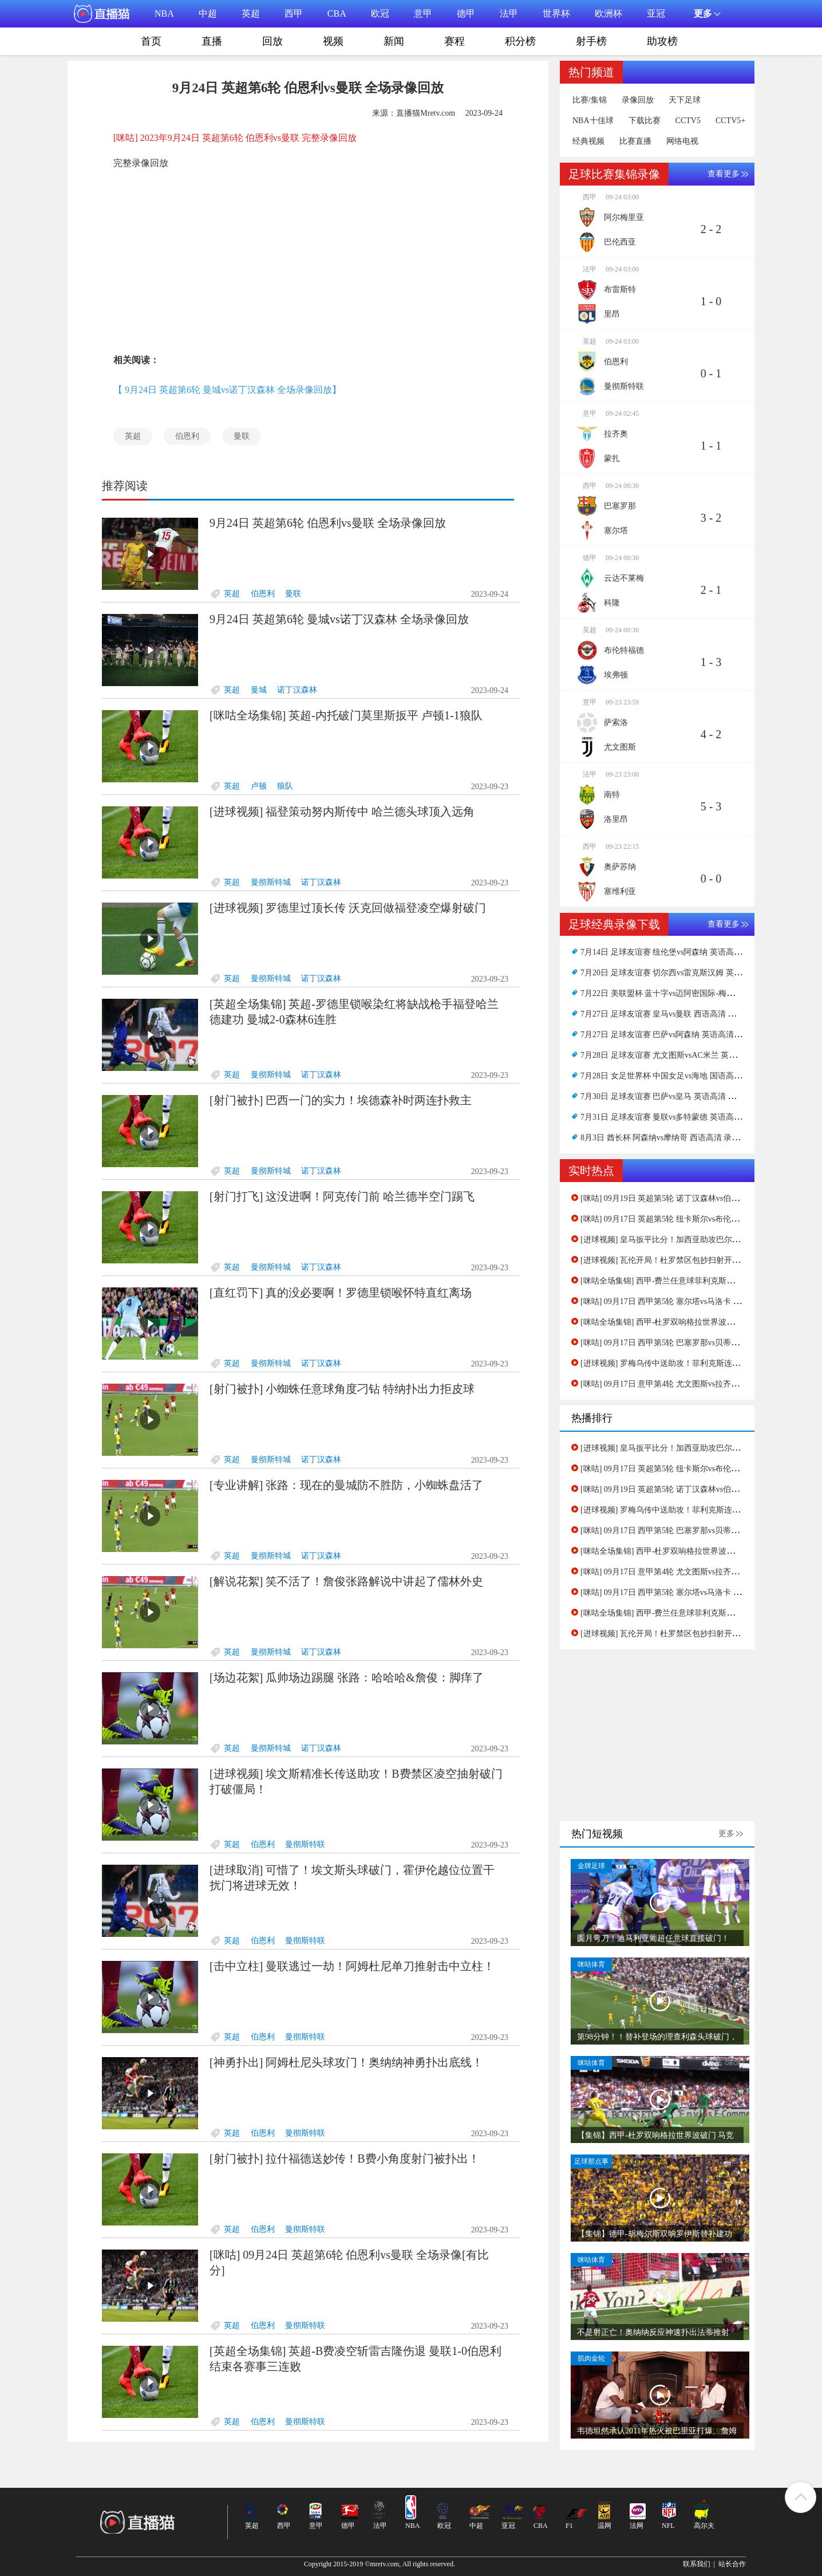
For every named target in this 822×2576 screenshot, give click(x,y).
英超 (251, 13)
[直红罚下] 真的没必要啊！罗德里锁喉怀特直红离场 (341, 1292)
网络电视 (682, 141)
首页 (151, 41)
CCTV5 (688, 121)
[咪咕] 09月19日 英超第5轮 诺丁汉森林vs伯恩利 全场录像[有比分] (695, 1198)
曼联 (242, 436)
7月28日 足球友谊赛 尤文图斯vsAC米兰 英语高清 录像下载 (683, 1055)
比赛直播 (635, 141)
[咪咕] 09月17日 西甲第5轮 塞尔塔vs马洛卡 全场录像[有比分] (687, 1301)
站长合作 (732, 2564)
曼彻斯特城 (271, 882)
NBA (164, 13)
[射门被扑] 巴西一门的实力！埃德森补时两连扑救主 (341, 1100)
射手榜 (591, 41)
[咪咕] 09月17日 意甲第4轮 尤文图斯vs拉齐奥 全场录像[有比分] (691, 1384)
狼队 (285, 786)
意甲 (423, 13)
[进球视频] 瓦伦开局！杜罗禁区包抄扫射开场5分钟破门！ (682, 1260)
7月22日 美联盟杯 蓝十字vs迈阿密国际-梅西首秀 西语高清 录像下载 (699, 993)
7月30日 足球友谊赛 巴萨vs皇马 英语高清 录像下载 (670, 1096)
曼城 (259, 690)
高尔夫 (704, 2526)
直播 (211, 41)
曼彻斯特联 (305, 1844)
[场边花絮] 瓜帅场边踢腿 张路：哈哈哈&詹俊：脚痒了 (347, 1677)
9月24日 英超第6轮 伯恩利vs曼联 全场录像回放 (328, 523)
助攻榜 (662, 41)
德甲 (466, 13)
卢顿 (259, 786)
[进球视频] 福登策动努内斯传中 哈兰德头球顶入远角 (342, 811)
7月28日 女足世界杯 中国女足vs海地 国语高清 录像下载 (678, 1076)
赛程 (454, 41)
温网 (604, 2526)
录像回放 (638, 100)
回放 (272, 41)
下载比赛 (645, 121)
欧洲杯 (608, 13)
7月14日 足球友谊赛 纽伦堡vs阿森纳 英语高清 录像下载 (678, 952)
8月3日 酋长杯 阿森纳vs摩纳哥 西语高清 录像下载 (668, 1137)
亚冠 (656, 13)
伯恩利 (187, 436)
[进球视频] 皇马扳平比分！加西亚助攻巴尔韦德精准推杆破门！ (692, 1239)
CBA (336, 13)
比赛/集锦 (589, 100)
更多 (726, 1833)
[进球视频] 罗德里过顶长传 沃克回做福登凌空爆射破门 (348, 907)
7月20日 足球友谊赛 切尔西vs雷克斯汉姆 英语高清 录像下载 (686, 972)
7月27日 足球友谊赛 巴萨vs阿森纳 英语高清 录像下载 (674, 1034)
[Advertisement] (308, 259)
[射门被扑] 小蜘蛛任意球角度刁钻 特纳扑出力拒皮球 (342, 1388)
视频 (333, 41)
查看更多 (724, 174)
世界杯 (556, 13)
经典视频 (588, 141)
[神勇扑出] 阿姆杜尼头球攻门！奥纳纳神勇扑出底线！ (346, 2062)
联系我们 (696, 2564)
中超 (208, 13)
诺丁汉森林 (297, 690)
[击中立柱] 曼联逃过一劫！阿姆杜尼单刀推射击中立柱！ (352, 1966)
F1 (569, 2526)
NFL (668, 2526)
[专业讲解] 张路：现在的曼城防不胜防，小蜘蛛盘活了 (346, 1485)
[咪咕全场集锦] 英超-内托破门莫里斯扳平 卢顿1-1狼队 (346, 715)
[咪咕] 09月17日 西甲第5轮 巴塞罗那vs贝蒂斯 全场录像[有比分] (691, 1342)
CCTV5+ (730, 121)
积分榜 (520, 41)
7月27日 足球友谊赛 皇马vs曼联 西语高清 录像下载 (670, 1014)
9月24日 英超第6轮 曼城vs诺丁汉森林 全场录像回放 (339, 619)
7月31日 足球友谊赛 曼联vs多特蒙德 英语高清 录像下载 (678, 1117)
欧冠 (380, 13)
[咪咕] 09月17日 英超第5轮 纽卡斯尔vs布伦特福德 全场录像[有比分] (699, 1219)
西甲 (293, 13)
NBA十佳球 (593, 121)
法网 (636, 2526)
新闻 (394, 41)
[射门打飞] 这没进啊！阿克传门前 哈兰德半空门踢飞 (342, 1196)
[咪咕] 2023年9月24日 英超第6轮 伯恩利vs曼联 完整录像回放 (235, 138)
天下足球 (685, 100)
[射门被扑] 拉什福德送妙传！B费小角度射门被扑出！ (345, 2158)
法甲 (509, 13)
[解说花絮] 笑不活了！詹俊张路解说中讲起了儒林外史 (346, 1581)
